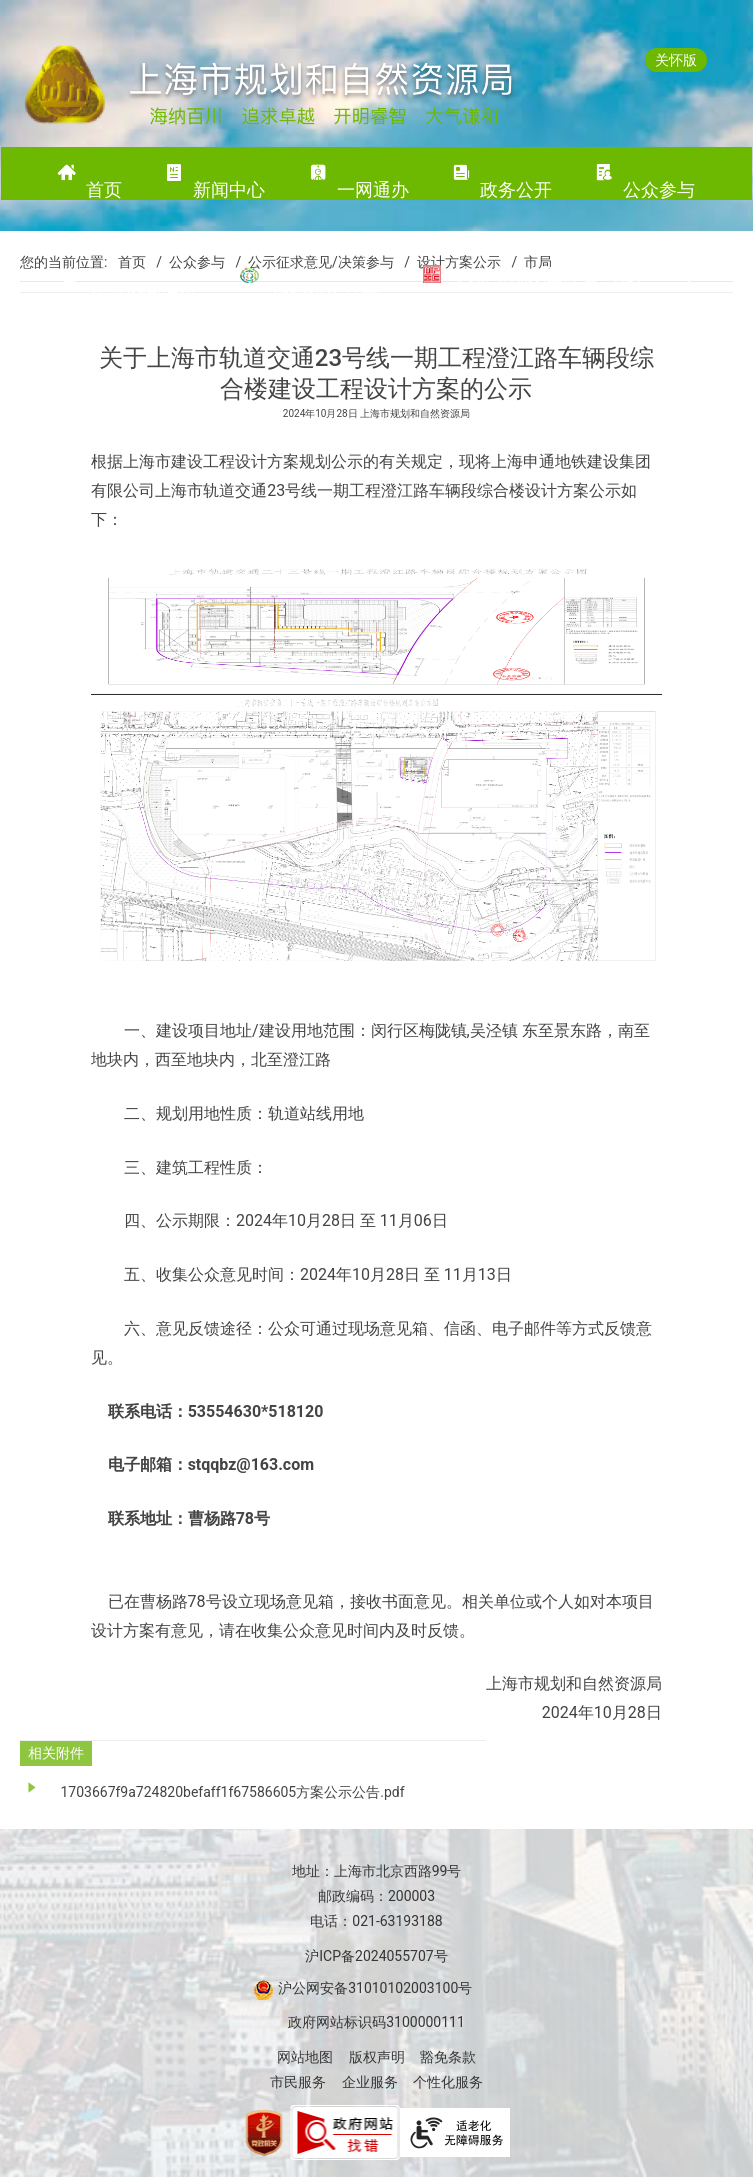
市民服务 (298, 2082)
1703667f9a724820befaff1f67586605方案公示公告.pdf (232, 1792)
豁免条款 (448, 2057)
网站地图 (305, 2057)
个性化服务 (448, 2082)
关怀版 (676, 60)
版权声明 (377, 2057)
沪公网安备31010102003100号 (374, 1988)
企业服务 (370, 2082)
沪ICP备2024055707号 (376, 1956)
